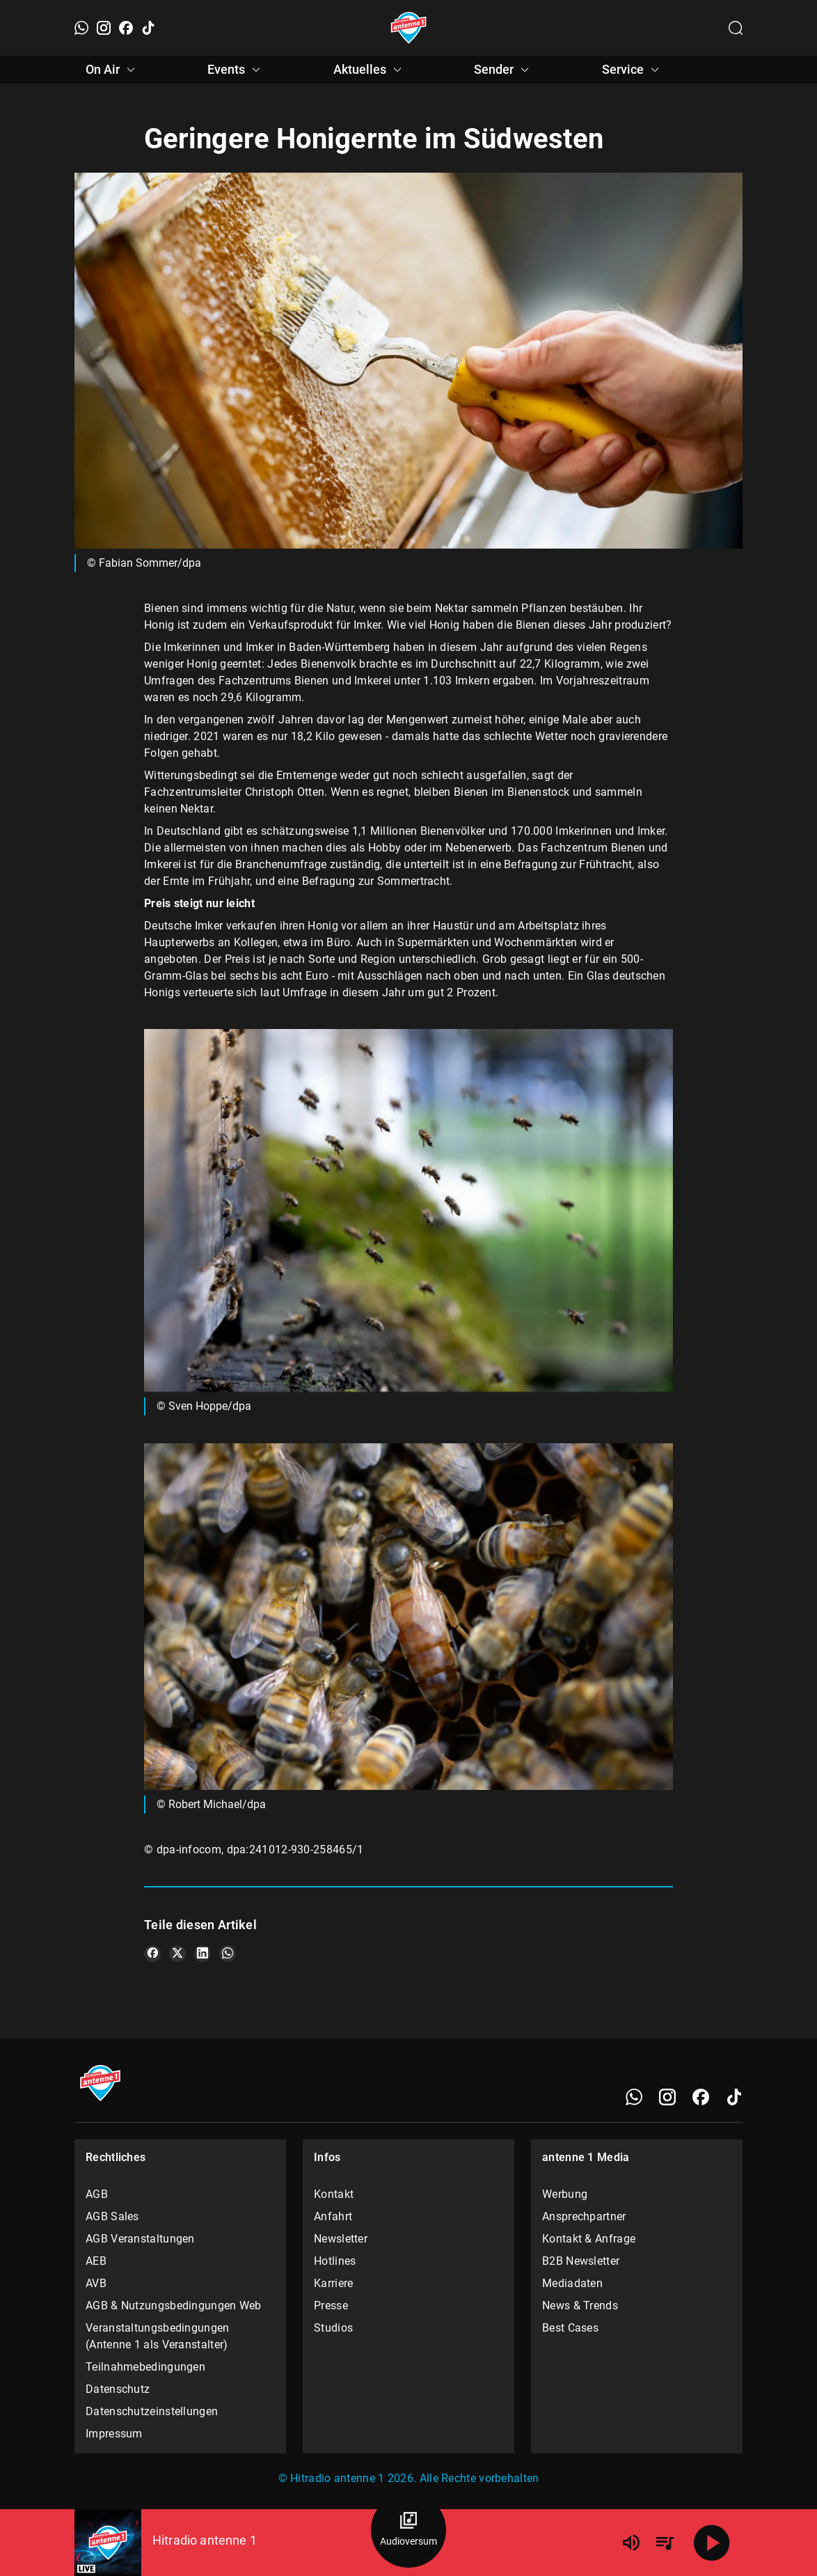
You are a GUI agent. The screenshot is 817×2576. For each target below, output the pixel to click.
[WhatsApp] (81, 28)
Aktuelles (369, 69)
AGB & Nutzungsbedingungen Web (174, 2305)
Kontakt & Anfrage (588, 2238)
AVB (96, 2283)
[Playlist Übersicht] (664, 2542)
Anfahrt (333, 2216)
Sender (503, 69)
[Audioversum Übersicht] (408, 2530)
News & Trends (580, 2305)
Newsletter (340, 2238)
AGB (97, 2194)
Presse (331, 2305)
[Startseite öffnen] (408, 27)
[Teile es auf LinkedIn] (202, 1953)
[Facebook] (126, 28)
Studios (333, 2327)
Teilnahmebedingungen (145, 2366)
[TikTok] (148, 28)
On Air (112, 69)
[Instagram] (104, 28)
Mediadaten (572, 2283)
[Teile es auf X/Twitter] (177, 1953)
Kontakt (334, 2194)
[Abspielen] (711, 2542)
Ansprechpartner (584, 2216)
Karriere (333, 2283)
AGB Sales (112, 2216)
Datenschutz (118, 2389)
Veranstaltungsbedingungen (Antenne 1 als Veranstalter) (158, 2336)
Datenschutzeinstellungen (152, 2411)
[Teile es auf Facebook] (152, 1953)
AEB (96, 2261)
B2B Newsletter (580, 2261)
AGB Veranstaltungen (140, 2238)
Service (632, 69)
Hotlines (335, 2261)
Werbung (564, 2194)
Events (235, 69)
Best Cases (570, 2327)
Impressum (114, 2433)
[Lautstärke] (631, 2542)
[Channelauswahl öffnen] (736, 28)
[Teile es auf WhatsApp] (227, 1953)
